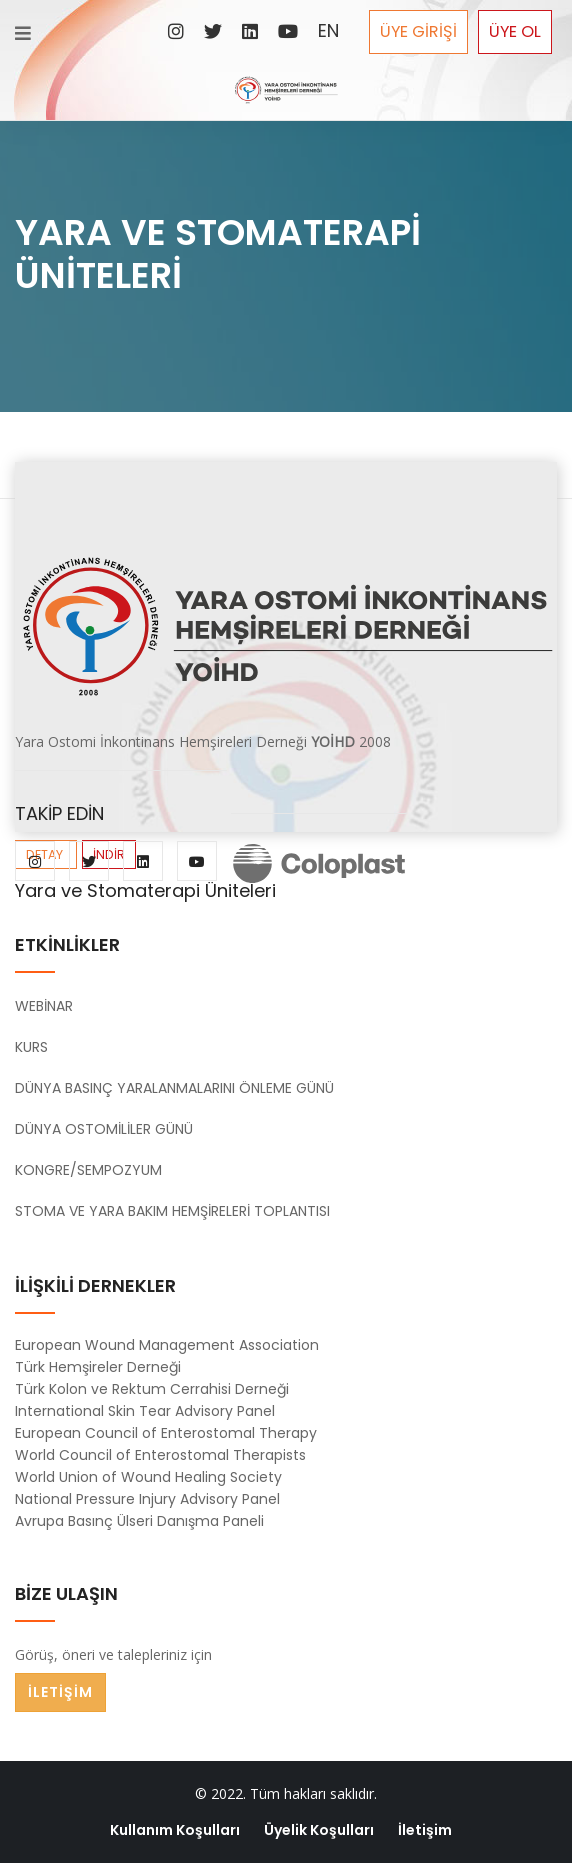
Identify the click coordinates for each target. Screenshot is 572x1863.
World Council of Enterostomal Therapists (160, 1455)
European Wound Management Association (167, 1345)
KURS (31, 1047)
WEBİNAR (44, 1006)
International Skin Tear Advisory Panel (145, 1411)
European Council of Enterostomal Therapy (166, 1433)
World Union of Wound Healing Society (148, 1477)
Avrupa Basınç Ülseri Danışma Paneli (139, 1521)
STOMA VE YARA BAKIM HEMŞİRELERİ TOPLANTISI (172, 1211)
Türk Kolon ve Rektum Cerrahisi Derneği (152, 1389)
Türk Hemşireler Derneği (98, 1367)
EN (328, 30)
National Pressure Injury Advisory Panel (147, 1499)
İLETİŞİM (60, 1692)
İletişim (425, 1830)
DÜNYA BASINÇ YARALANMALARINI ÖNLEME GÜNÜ (174, 1088)
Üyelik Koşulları (319, 1830)
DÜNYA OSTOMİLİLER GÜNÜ (104, 1129)
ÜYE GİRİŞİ (418, 31)
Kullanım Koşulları (175, 1830)
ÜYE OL (515, 31)
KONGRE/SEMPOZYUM (88, 1170)
